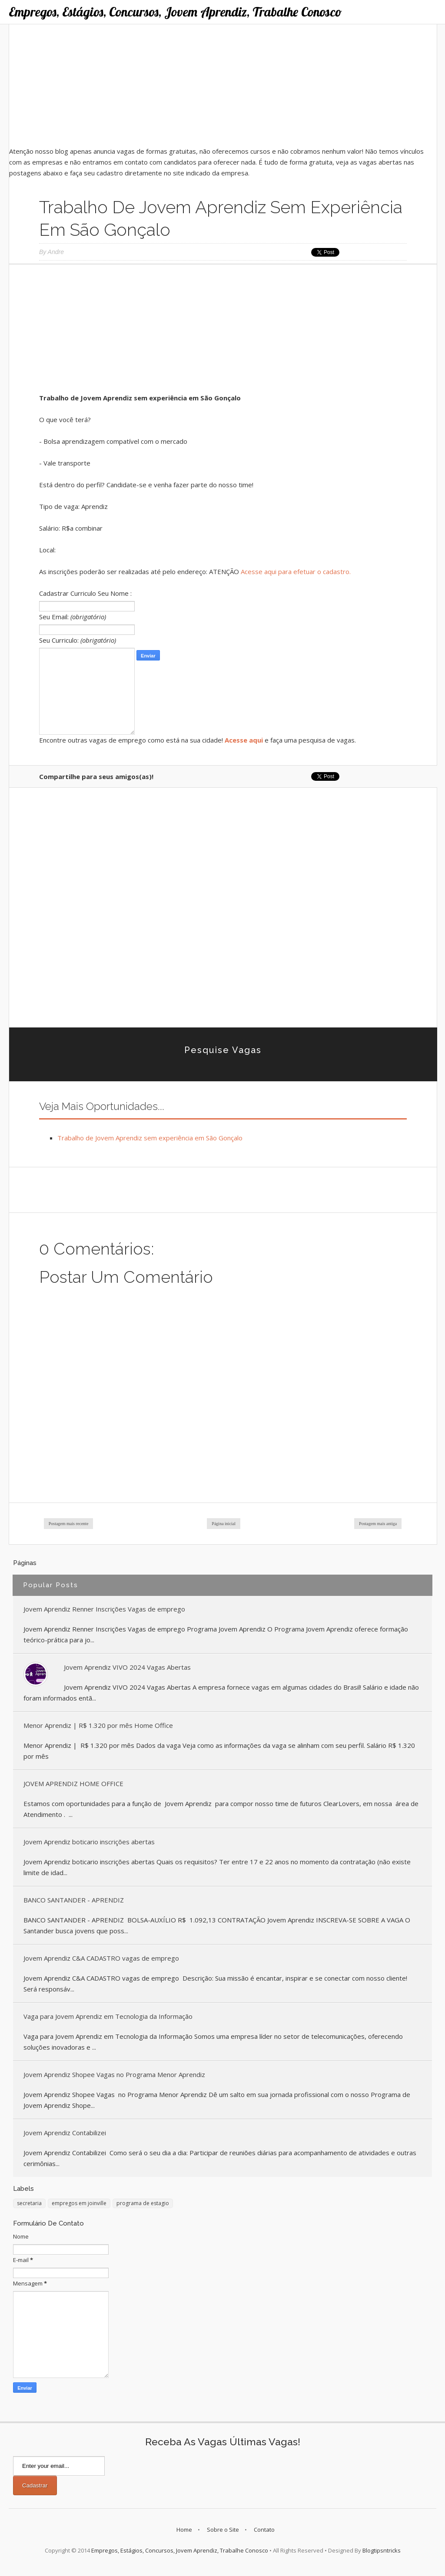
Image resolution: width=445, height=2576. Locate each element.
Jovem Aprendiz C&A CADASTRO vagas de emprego (101, 1958)
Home (184, 2529)
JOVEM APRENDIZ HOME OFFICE (73, 1783)
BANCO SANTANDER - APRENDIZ (73, 1900)
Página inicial (224, 1523)
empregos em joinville (79, 2203)
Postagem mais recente (69, 1523)
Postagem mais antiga (378, 1523)
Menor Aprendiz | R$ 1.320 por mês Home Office (98, 1725)
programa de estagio (142, 2203)
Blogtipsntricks (381, 2550)
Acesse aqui (244, 740)
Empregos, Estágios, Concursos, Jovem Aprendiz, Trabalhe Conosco (175, 11)
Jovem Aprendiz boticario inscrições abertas (89, 1841)
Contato (264, 2529)
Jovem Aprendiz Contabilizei (64, 2132)
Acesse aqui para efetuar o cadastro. (296, 571)
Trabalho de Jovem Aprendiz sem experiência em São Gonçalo (149, 1137)
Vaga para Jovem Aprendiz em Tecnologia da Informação (108, 2016)
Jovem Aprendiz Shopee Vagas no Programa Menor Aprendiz (114, 2074)
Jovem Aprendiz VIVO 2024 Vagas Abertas (127, 1667)
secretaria (29, 2203)
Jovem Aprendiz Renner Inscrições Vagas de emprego (104, 1609)
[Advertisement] (223, 85)
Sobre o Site (223, 2529)
